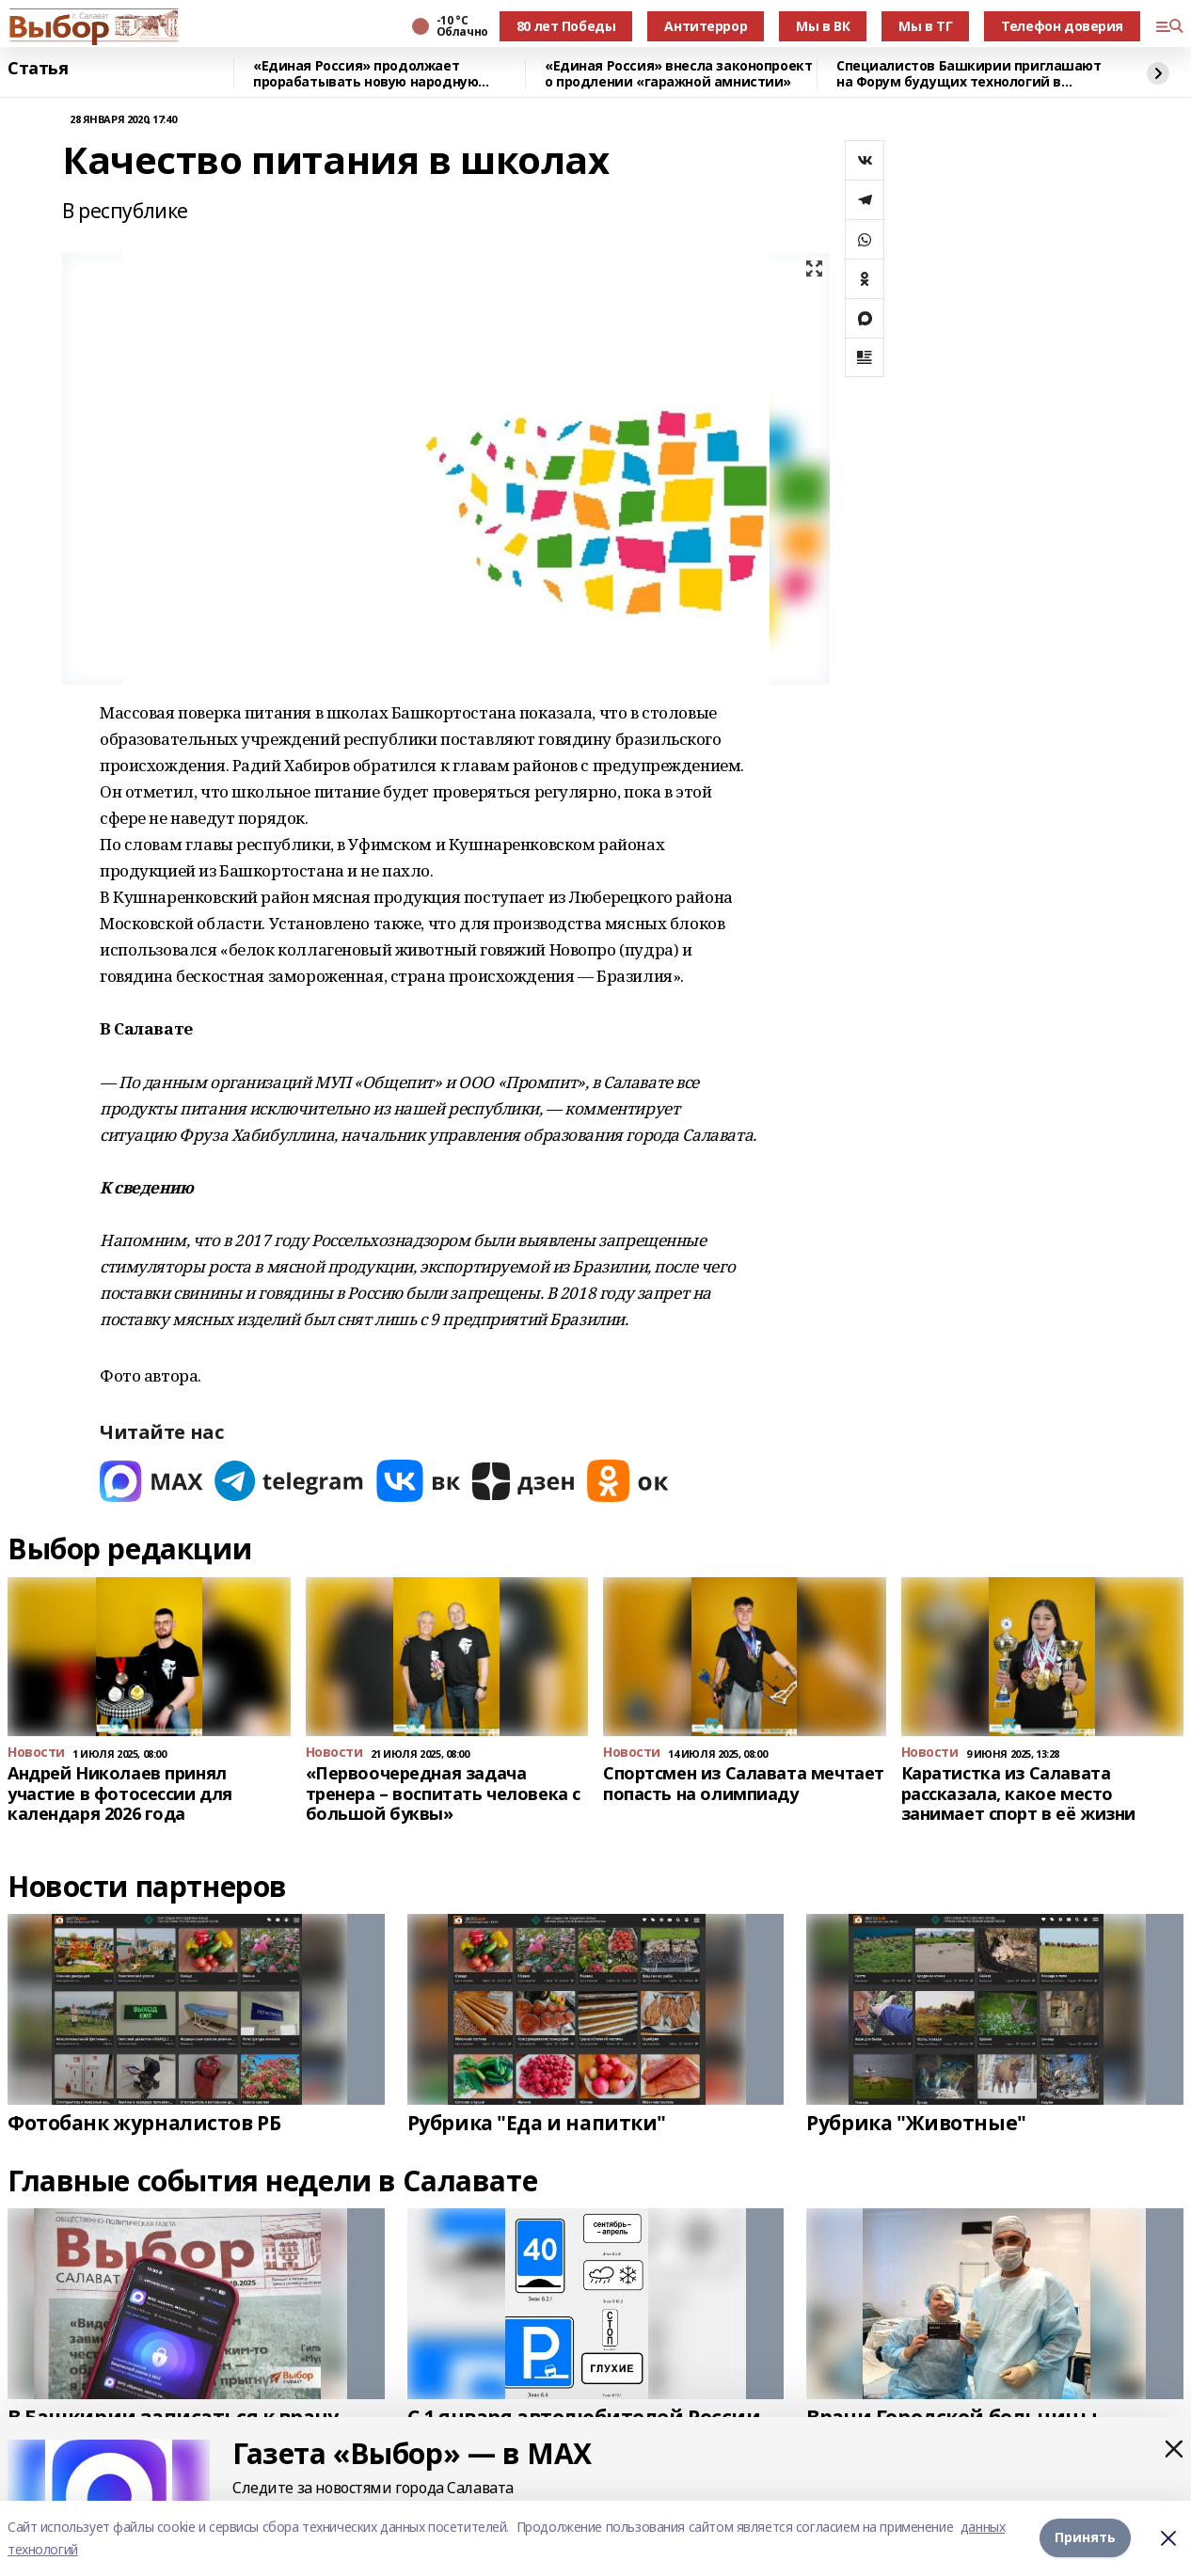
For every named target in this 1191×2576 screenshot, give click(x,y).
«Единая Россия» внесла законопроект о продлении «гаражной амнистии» (678, 73)
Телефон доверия (1062, 26)
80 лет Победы (566, 26)
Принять (1085, 2538)
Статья (38, 68)
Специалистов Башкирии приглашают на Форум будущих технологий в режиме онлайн (969, 73)
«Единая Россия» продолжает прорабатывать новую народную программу (365, 73)
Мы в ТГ (925, 26)
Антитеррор (705, 26)
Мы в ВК (823, 26)
